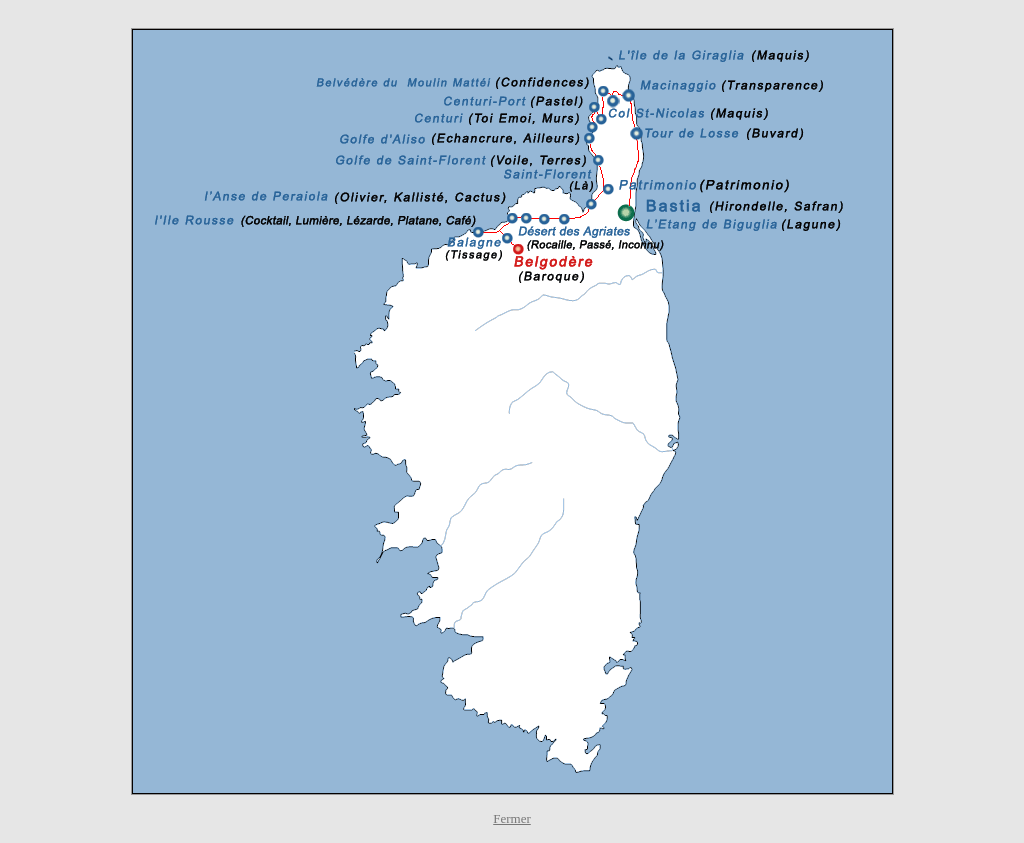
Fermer (512, 818)
